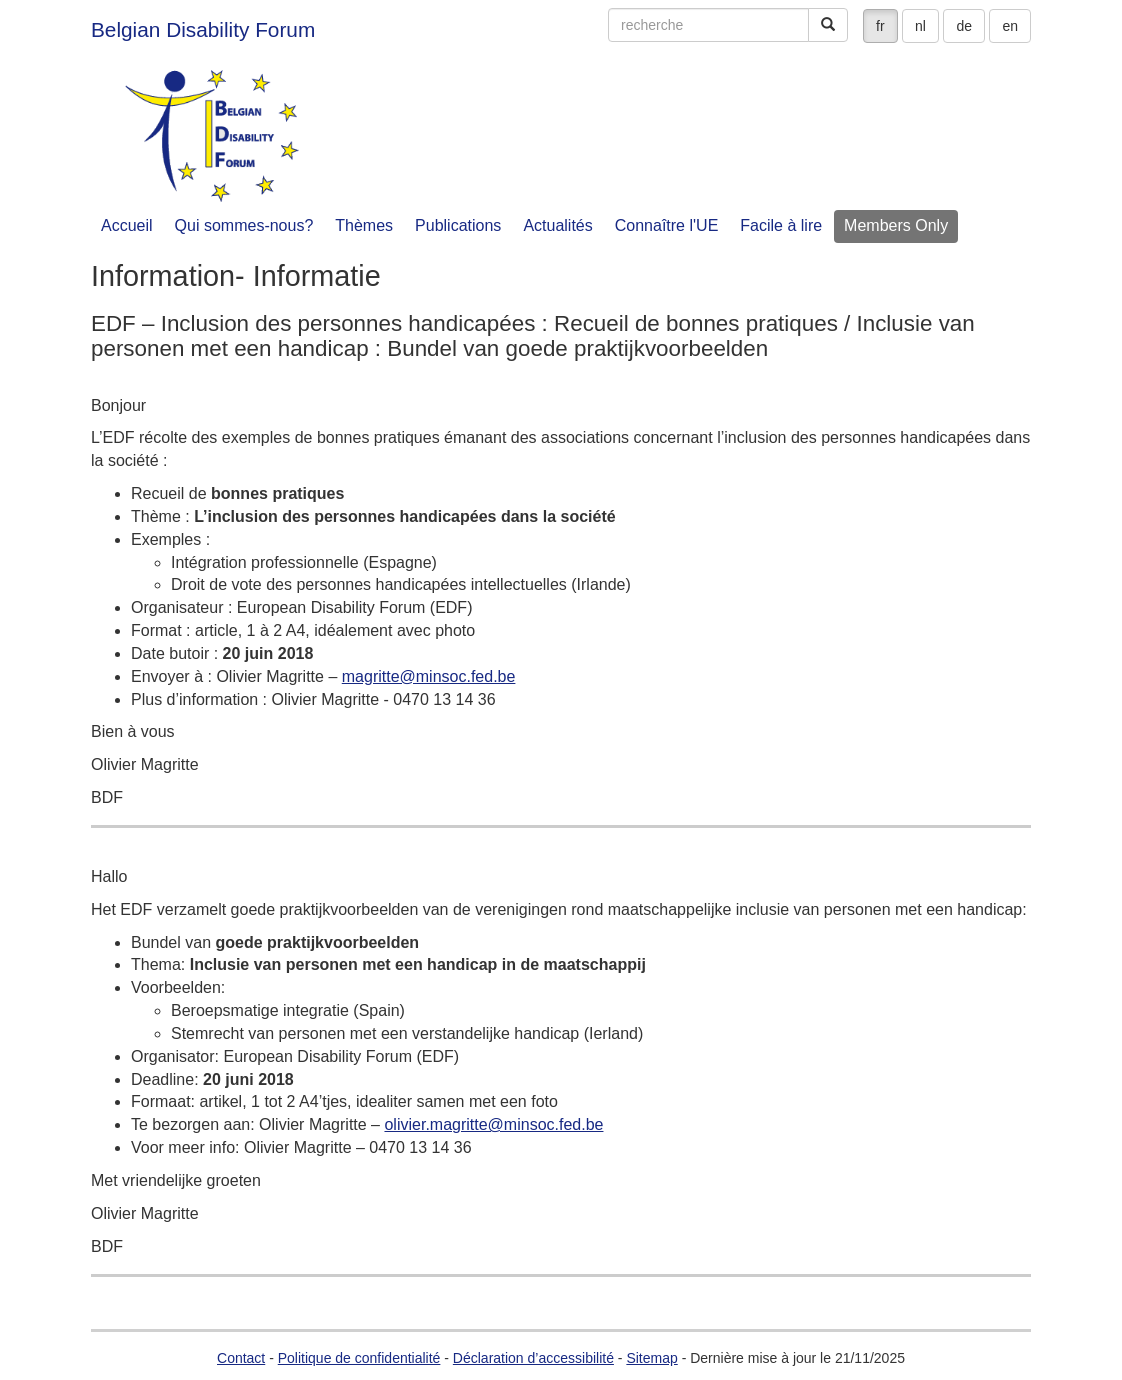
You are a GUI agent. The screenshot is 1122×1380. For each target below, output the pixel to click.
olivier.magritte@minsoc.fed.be (493, 1124)
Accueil (127, 225)
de (964, 26)
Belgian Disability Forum (203, 29)
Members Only (896, 225)
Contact (241, 1358)
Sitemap (651, 1358)
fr (880, 26)
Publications (458, 225)
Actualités (557, 225)
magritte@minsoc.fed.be (429, 676)
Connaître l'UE (667, 225)
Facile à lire (781, 225)
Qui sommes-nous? (244, 225)
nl (920, 26)
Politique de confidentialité (359, 1358)
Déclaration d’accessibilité (533, 1358)
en (1010, 26)
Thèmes (364, 225)
